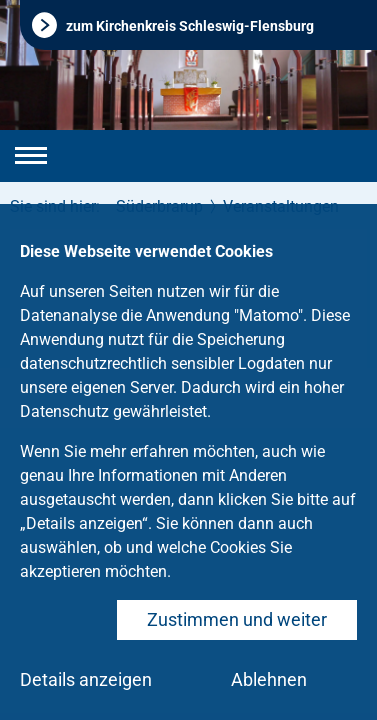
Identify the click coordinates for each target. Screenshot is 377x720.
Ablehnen (269, 679)
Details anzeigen (86, 679)
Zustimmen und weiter (237, 619)
